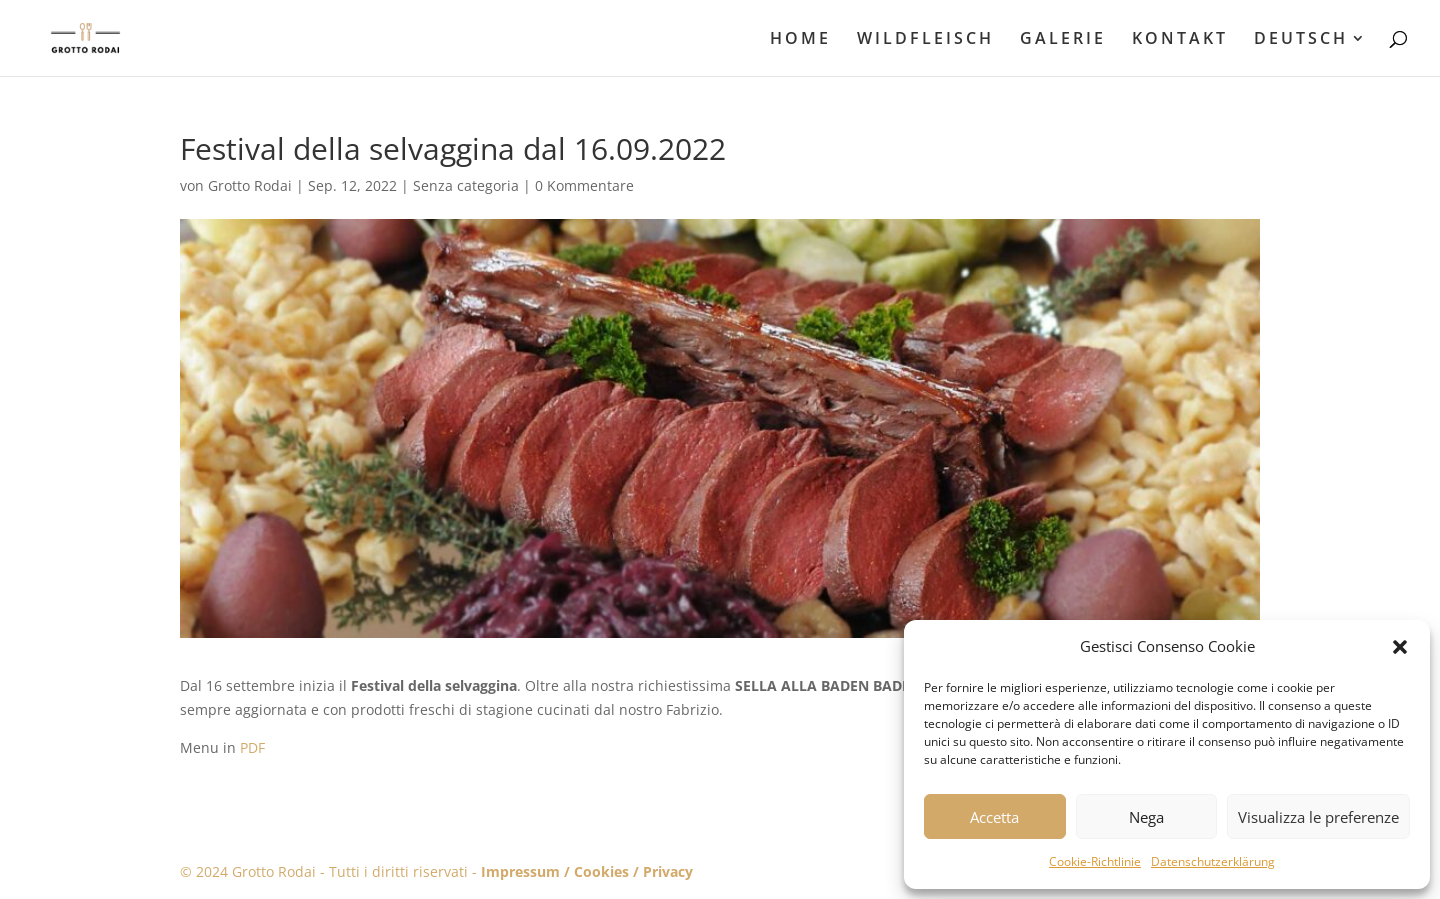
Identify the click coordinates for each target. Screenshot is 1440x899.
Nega (1146, 817)
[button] (1400, 647)
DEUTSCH (1301, 40)
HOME (800, 40)
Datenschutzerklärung (1213, 861)
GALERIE (1063, 40)
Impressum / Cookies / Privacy (587, 871)
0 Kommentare (584, 185)
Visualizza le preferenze (1318, 817)
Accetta (994, 817)
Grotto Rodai (250, 185)
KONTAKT (1180, 40)
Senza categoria (466, 185)
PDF (252, 747)
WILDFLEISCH (925, 40)
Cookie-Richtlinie (1095, 861)
